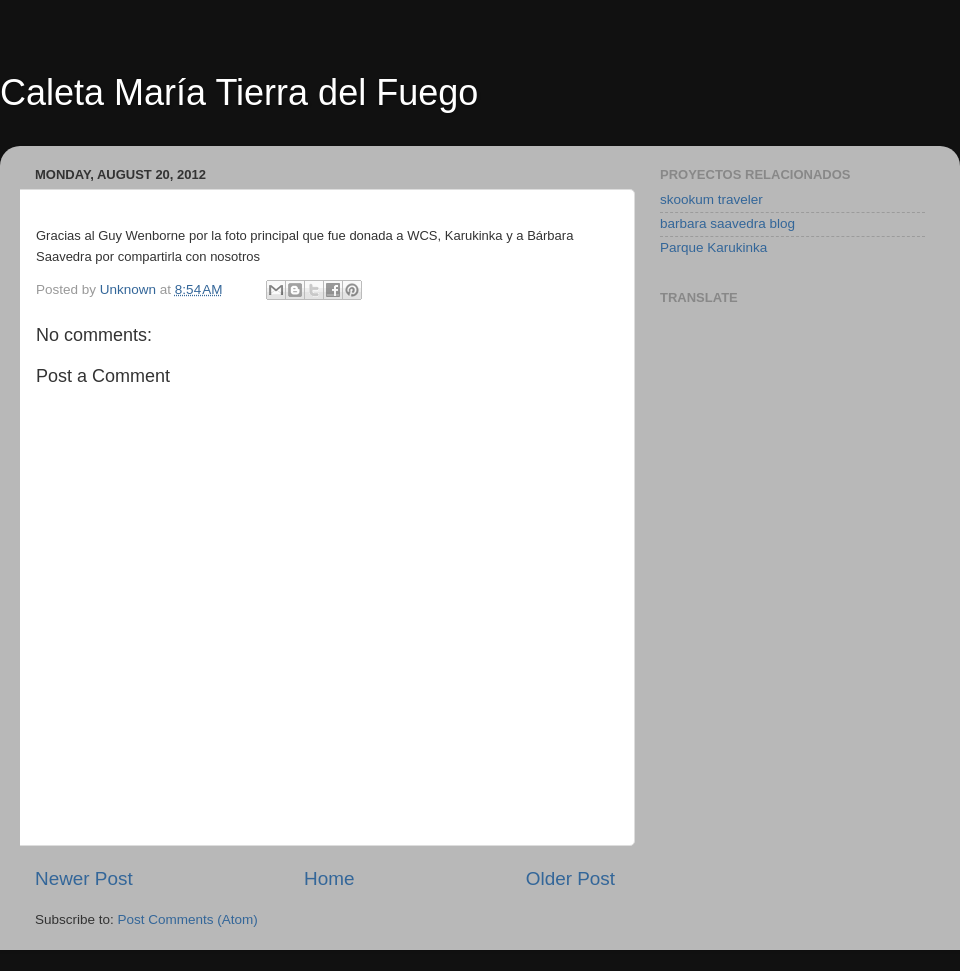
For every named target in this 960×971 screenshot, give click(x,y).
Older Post (570, 878)
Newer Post (84, 878)
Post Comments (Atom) (188, 919)
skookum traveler (711, 199)
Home (329, 878)
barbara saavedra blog (727, 223)
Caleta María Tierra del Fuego (239, 92)
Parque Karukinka (713, 247)
